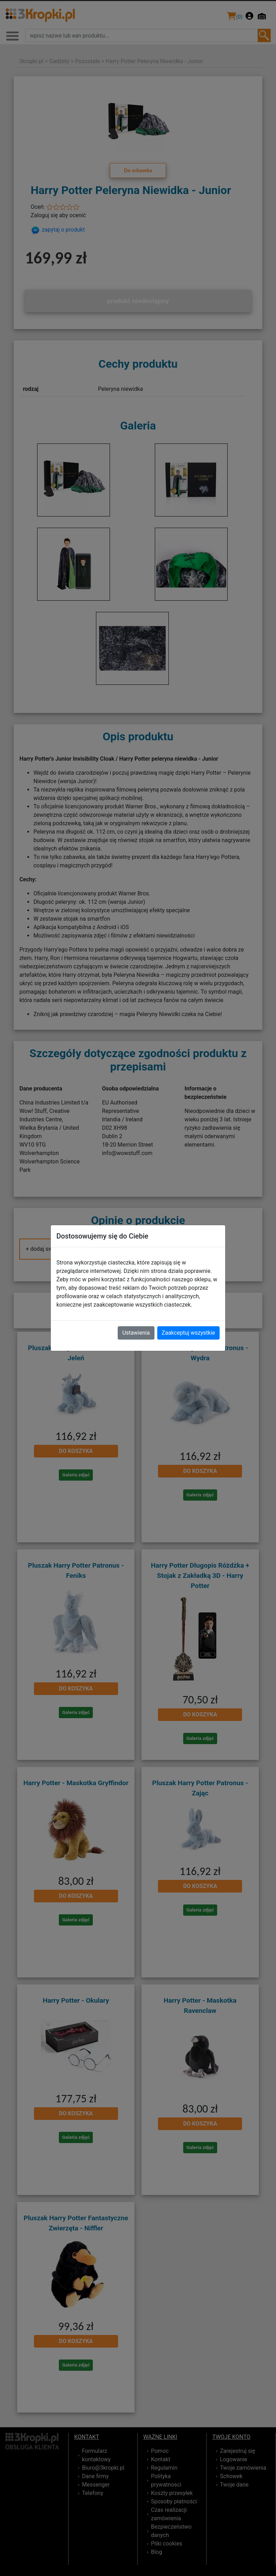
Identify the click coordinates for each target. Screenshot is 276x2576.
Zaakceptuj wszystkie (188, 1332)
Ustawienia (136, 1332)
